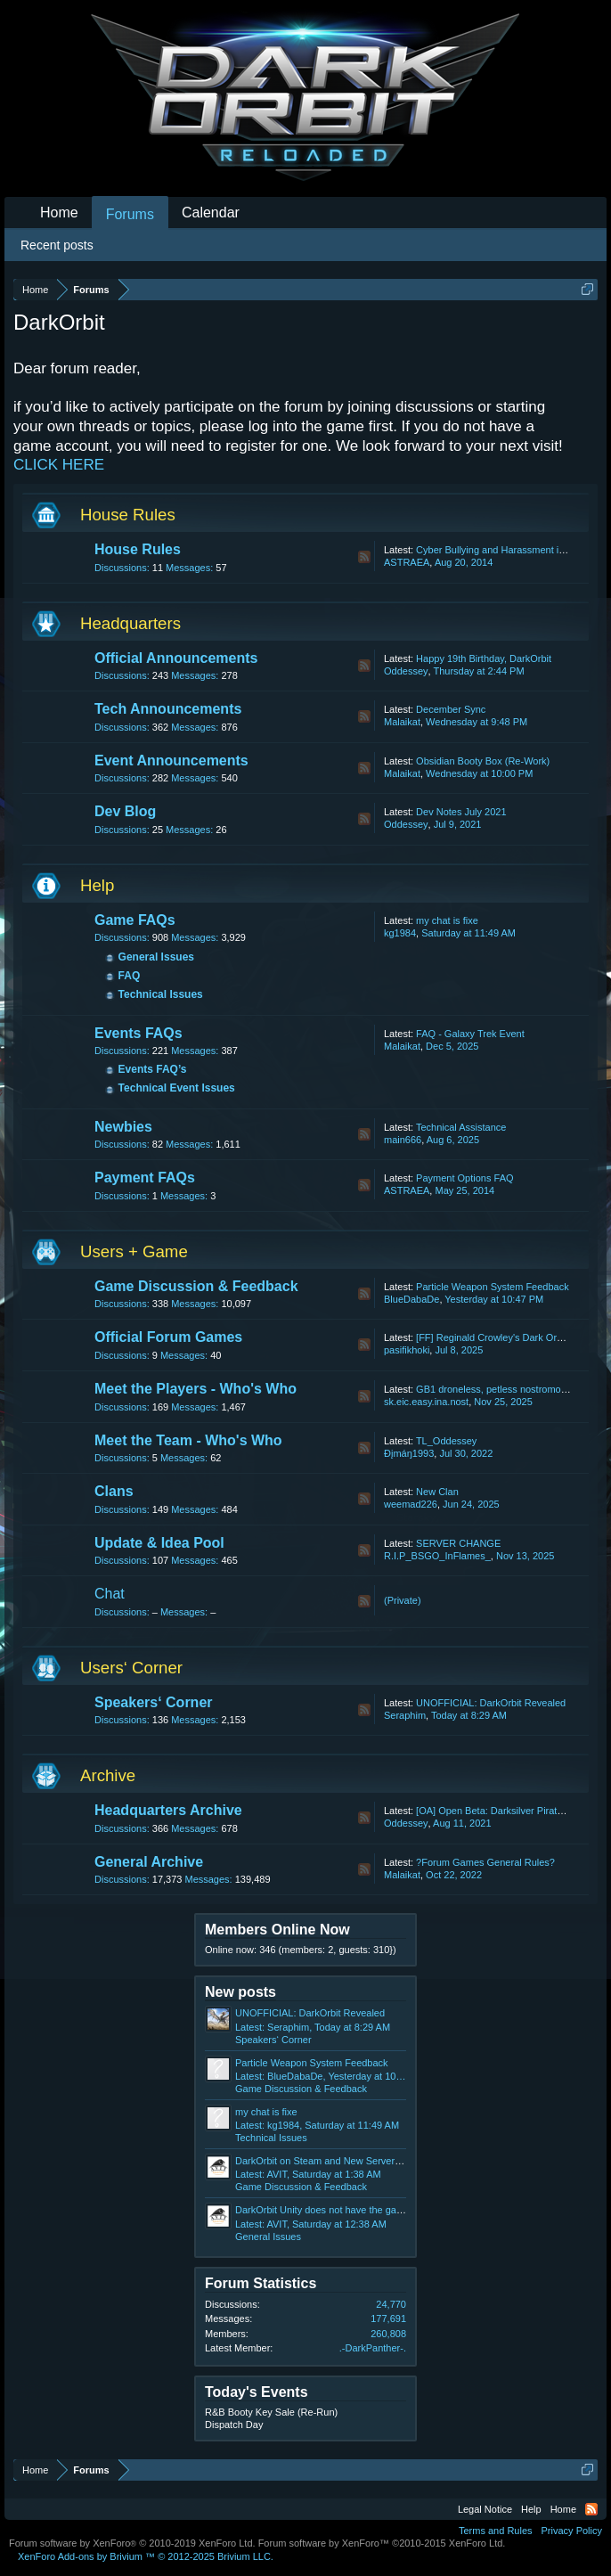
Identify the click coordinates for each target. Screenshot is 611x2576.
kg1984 (400, 933)
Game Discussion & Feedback (196, 1286)
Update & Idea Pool (159, 1542)
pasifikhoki (406, 1350)
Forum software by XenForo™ (382, 2543)
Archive (107, 1775)
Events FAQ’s (152, 1069)
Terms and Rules (496, 2530)
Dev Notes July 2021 (461, 811)
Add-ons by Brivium (145, 2556)
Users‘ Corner (131, 1667)
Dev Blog (125, 811)
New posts (240, 1991)
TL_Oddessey (446, 1440)
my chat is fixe (447, 920)
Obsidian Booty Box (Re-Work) (483, 761)
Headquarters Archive (168, 1810)
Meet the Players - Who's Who (195, 1388)
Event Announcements (171, 760)
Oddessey (406, 671)
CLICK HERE (58, 464)
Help (97, 885)
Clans (114, 1491)
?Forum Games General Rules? (485, 1862)
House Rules (127, 514)
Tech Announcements (167, 708)
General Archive (148, 1861)
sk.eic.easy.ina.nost (426, 1401)
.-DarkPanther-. (372, 2348)
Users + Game (134, 1251)
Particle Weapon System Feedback (492, 1286)
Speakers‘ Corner (153, 1702)
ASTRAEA (406, 562)
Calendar (211, 212)
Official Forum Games (168, 1337)
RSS (364, 557)
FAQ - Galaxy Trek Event (470, 1033)
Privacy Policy (572, 2530)
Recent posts (57, 245)
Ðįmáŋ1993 (409, 1453)
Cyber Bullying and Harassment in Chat (502, 549)
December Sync (450, 709)
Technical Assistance (461, 1127)
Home (59, 212)
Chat (109, 1593)
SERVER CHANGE (458, 1543)
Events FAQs (138, 1033)
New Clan (437, 1491)
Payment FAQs (144, 1177)
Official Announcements (175, 658)
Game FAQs (134, 920)
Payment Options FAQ (464, 1178)
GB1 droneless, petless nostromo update (504, 1389)
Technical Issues (160, 994)
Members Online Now (277, 1929)
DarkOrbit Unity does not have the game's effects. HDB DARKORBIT (384, 2209)
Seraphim (405, 1715)
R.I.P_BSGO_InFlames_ (437, 1555)
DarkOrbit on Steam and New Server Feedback (338, 2160)
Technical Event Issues (176, 1088)
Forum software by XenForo (132, 2543)
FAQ (129, 975)
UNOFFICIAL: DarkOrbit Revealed (491, 1702)
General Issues (156, 957)
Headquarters (130, 623)
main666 (402, 1139)
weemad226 (410, 1504)
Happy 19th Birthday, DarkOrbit (483, 658)
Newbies (123, 1126)
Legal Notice (485, 2509)
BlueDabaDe (411, 1299)
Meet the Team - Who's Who (188, 1440)
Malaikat (402, 721)
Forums (130, 214)
